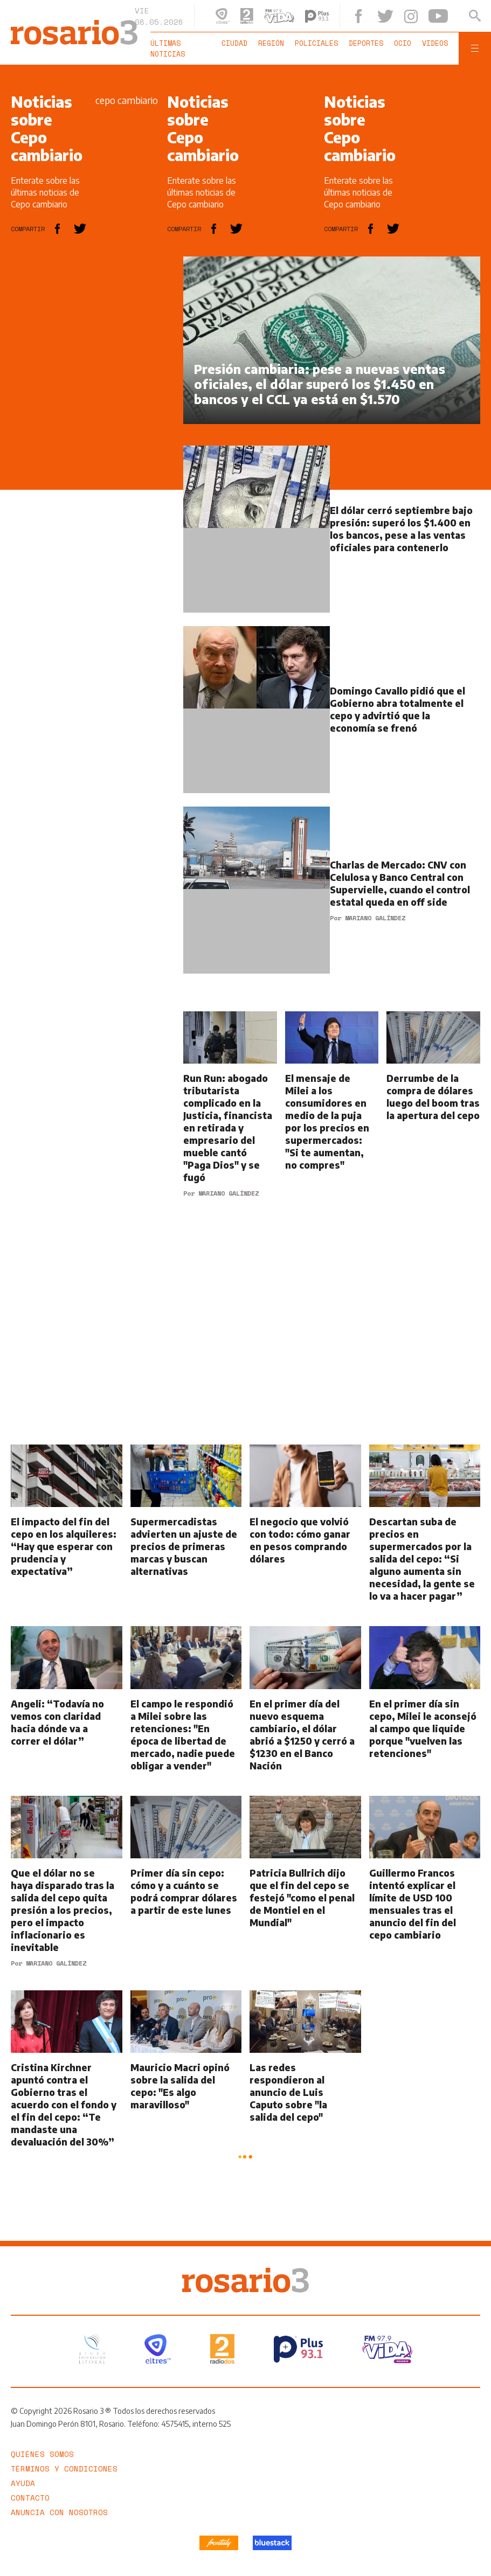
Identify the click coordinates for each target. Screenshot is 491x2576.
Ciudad (234, 43)
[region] (91, 418)
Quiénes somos (42, 2453)
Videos (435, 43)
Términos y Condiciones (64, 2467)
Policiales (316, 43)
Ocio (402, 43)
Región (271, 43)
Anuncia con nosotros (59, 2511)
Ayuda (23, 2482)
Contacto (30, 2496)
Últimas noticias (167, 48)
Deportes (366, 43)
